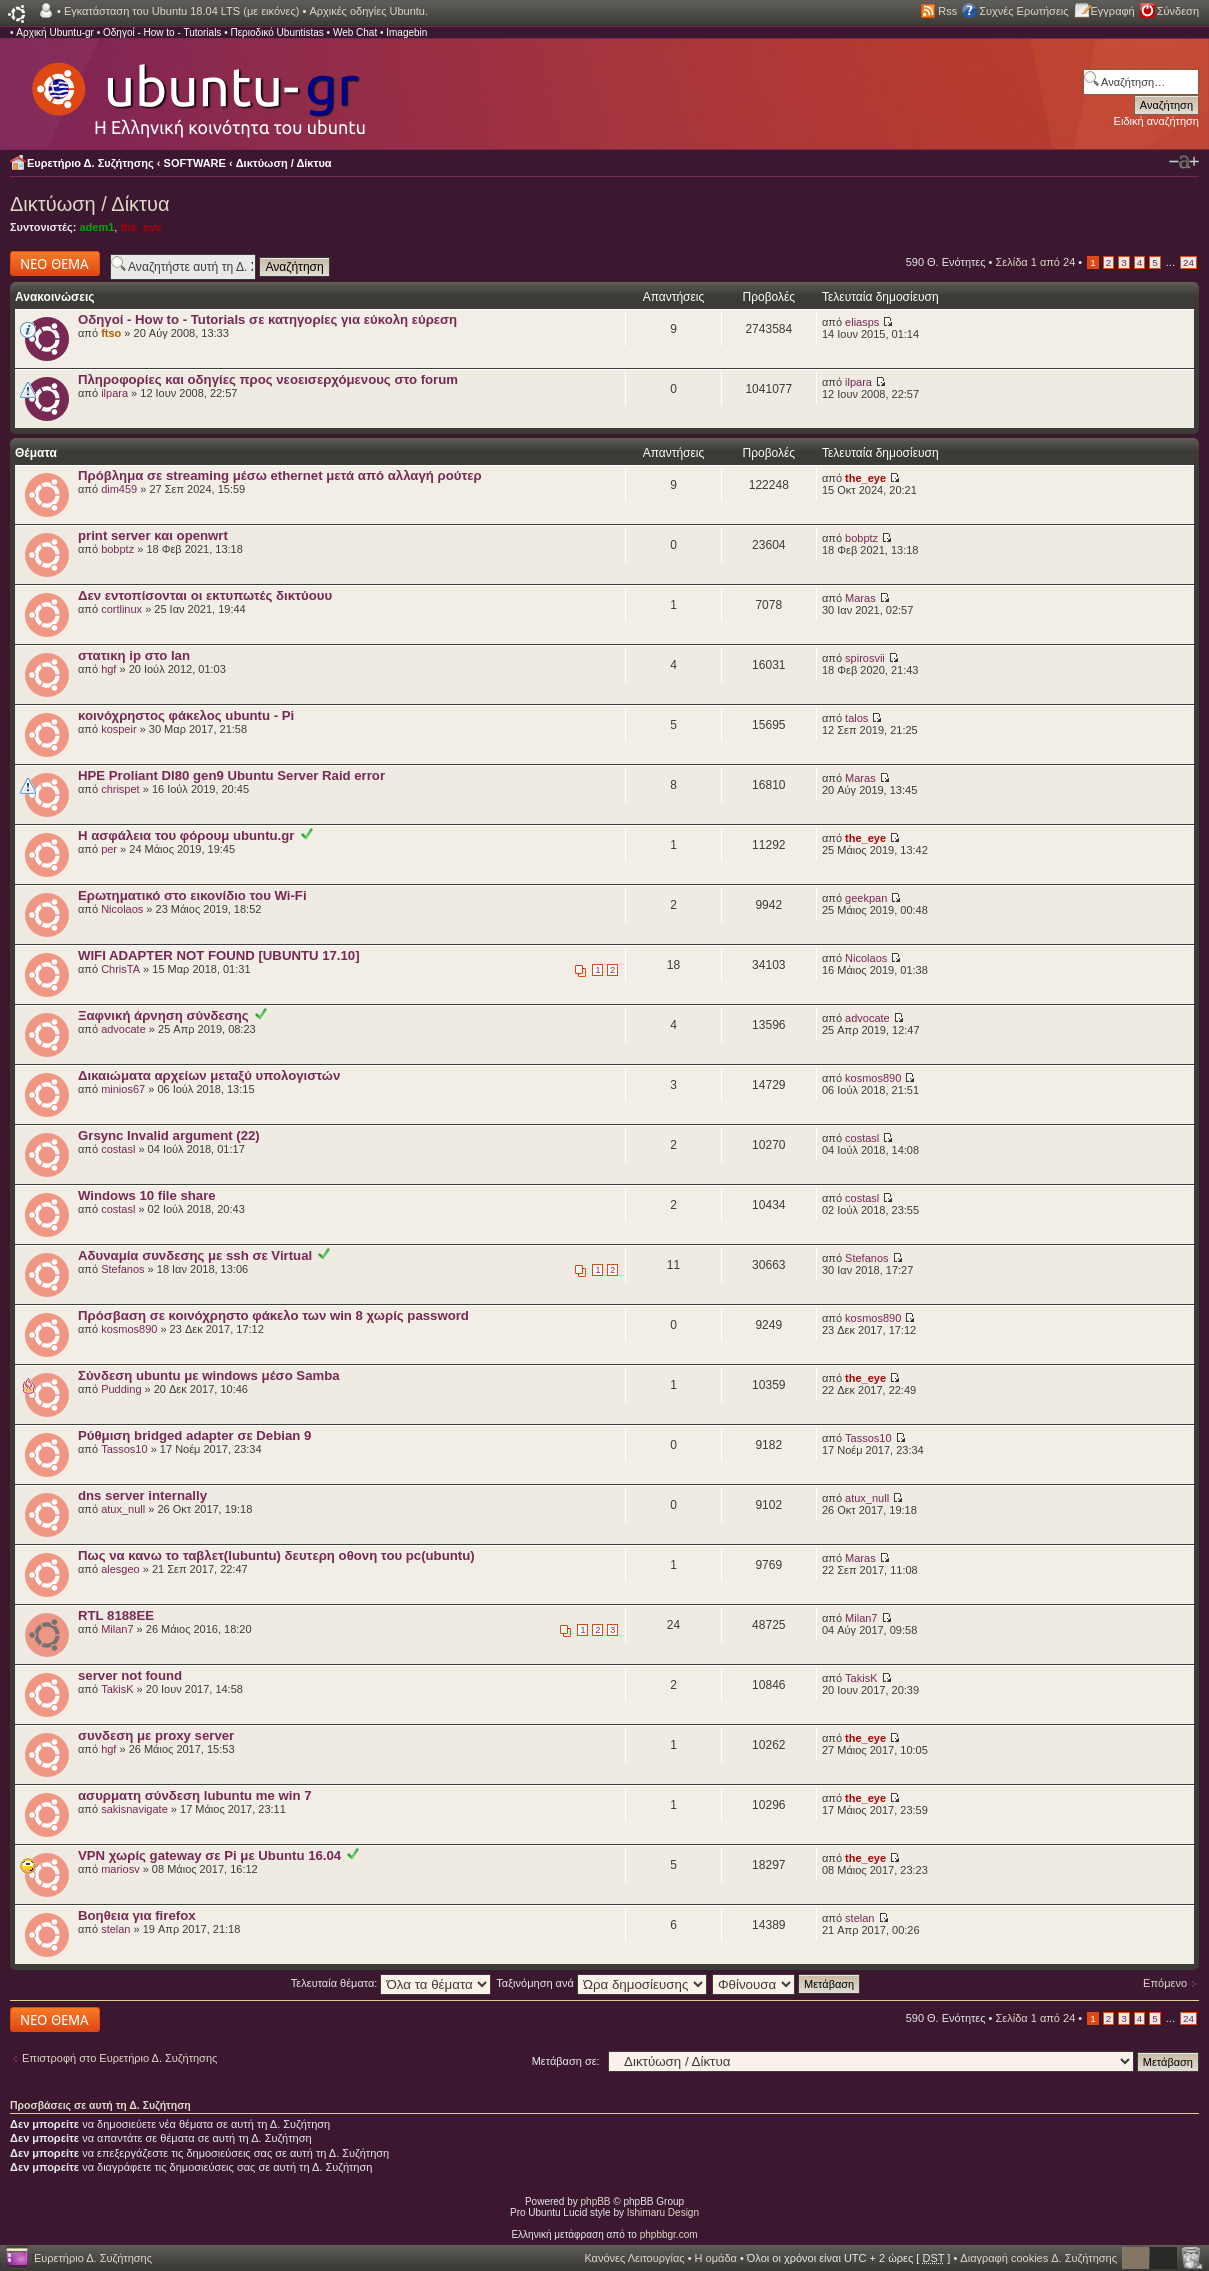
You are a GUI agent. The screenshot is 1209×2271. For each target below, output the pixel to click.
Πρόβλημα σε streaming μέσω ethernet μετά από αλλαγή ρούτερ (280, 475)
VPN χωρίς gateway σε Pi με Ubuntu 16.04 (209, 1855)
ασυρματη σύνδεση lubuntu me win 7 (194, 1795)
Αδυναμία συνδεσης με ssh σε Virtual (195, 1255)
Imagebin (406, 32)
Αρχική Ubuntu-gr (55, 32)
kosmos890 (873, 1078)
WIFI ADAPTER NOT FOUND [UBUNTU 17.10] (219, 955)
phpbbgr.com (669, 2234)
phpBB (596, 2201)
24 (1188, 262)
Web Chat (355, 32)
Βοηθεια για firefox (137, 1915)
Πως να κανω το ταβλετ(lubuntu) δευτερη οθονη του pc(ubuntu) (276, 1555)
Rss (947, 11)
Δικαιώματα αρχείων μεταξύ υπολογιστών (209, 1075)
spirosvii (865, 658)
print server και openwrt (153, 535)
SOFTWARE (195, 163)
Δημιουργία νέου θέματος (55, 263)
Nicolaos (122, 909)
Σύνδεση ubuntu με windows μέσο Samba (209, 1375)
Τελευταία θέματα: (391, 1983)
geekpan (866, 898)
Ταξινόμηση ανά (601, 1983)
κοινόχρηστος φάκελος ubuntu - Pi (186, 715)
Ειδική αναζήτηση (1156, 121)
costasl (118, 1149)
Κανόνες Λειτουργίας (634, 2258)
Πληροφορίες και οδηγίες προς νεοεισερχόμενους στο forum (268, 379)
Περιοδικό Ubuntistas (276, 32)
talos (856, 718)
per (109, 849)
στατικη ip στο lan (134, 655)
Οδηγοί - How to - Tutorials (162, 32)
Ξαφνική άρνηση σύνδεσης (163, 1015)
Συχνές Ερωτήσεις (1023, 11)
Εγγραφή (1113, 11)
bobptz (117, 549)
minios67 (123, 1089)
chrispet (120, 789)
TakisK (117, 1689)
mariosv (120, 1869)
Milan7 (117, 1629)
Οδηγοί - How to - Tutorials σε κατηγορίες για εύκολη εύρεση (267, 319)
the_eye (140, 227)
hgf (108, 669)
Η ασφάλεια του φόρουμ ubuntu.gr (186, 835)
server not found (130, 1675)
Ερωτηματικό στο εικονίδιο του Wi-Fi (192, 895)
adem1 (96, 227)
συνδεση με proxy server (156, 1735)
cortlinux (121, 609)
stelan (115, 1929)
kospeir (118, 729)
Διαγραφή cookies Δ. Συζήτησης (1038, 2258)
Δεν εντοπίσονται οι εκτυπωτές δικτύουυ (205, 595)
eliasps (862, 322)
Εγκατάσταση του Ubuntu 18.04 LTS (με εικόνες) (181, 11)
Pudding (121, 1389)
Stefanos (122, 1269)
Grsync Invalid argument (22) (169, 1135)
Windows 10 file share (147, 1195)
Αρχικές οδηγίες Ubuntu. (368, 11)
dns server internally (142, 1495)
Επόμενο (1165, 1983)
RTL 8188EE (116, 1615)
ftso (111, 333)
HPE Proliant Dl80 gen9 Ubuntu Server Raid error (231, 775)
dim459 (119, 489)
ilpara (114, 393)
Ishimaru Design (663, 2212)
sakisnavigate (134, 1809)
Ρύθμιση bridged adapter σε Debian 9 (194, 1435)
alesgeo (120, 1569)
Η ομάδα (716, 2258)
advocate (123, 1029)
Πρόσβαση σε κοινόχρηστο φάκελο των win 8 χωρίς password (273, 1315)
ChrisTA (120, 969)
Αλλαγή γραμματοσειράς (1184, 162)
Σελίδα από (1036, 262)
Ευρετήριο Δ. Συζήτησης (90, 163)
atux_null (123, 1509)
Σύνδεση (1178, 11)
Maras (860, 598)
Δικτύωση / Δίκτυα (284, 163)
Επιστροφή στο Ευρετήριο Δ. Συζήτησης (119, 2058)
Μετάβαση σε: (566, 2061)
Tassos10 (124, 1449)
